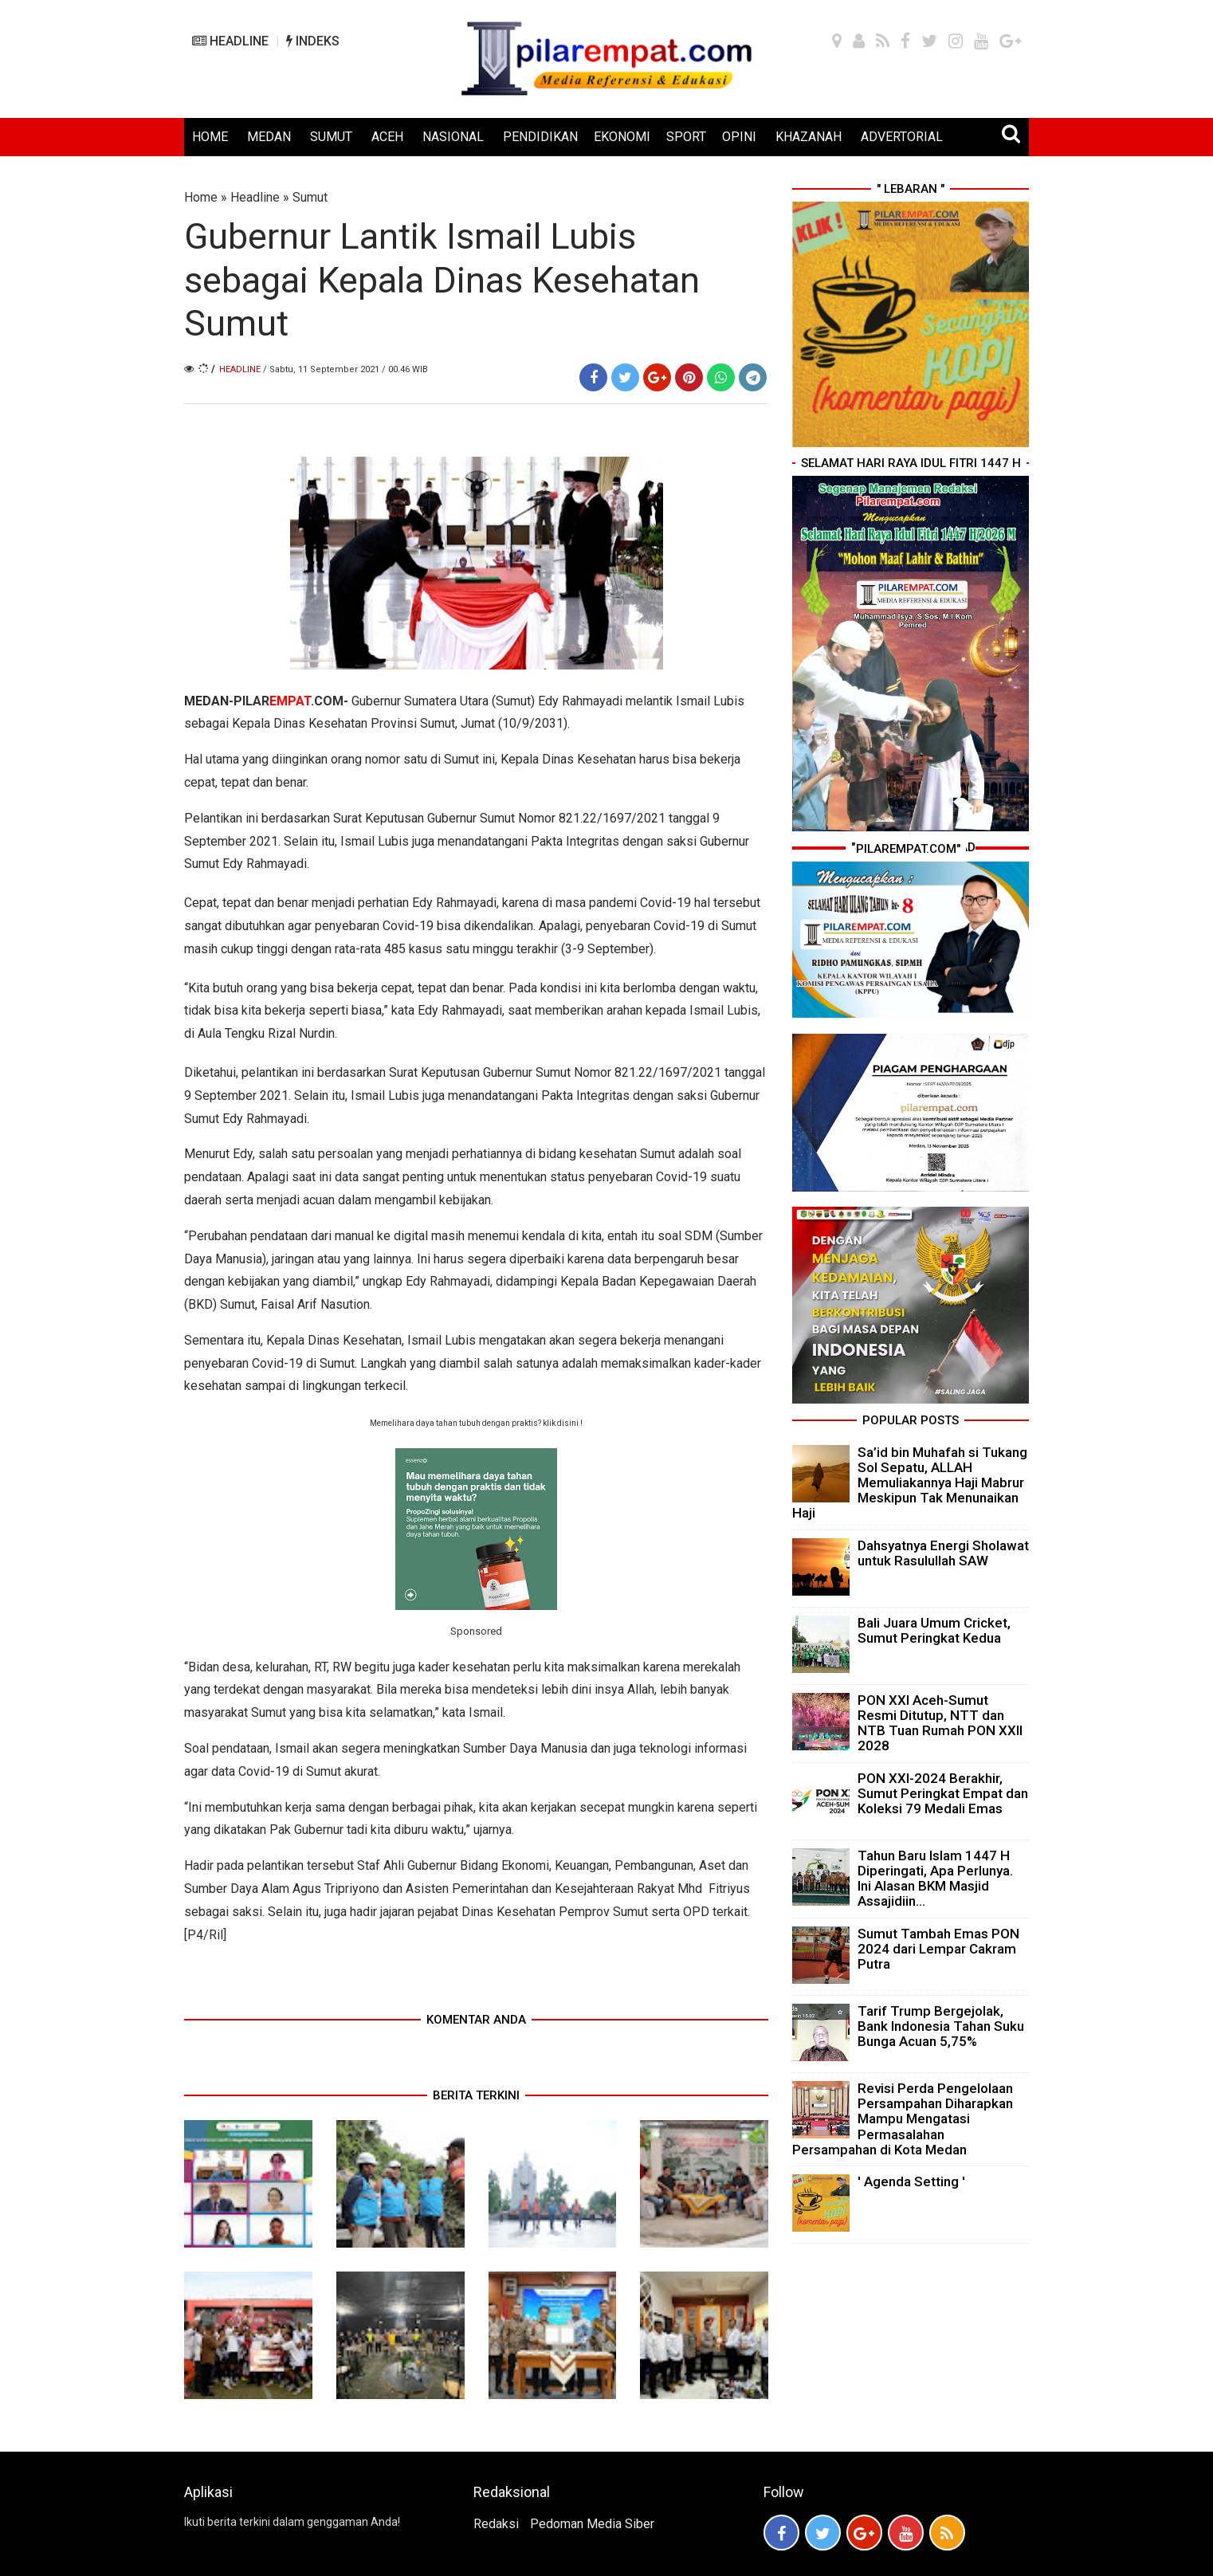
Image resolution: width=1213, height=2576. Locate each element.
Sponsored (476, 1631)
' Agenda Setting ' (911, 2181)
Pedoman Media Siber (592, 2523)
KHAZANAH (808, 136)
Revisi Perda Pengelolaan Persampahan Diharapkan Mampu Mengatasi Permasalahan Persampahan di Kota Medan (902, 2119)
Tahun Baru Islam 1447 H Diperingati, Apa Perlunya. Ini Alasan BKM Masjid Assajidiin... (935, 1879)
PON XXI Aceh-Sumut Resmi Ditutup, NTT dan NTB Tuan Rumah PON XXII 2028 (940, 1723)
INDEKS (313, 41)
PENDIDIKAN (540, 136)
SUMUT (331, 136)
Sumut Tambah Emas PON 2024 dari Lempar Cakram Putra (938, 1949)
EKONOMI (622, 136)
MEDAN (269, 136)
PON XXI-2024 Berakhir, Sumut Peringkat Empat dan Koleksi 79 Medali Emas (943, 1793)
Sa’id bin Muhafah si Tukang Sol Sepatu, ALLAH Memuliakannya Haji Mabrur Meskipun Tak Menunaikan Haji (909, 1483)
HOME (210, 136)
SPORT (686, 136)
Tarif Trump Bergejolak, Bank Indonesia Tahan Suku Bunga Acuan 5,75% (941, 2026)
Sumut (310, 197)
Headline (255, 197)
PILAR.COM (288, 701)
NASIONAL (453, 136)
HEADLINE (230, 41)
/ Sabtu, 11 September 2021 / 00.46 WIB (345, 369)
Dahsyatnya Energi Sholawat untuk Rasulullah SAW (943, 1553)
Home (201, 197)
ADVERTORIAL (902, 136)
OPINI (739, 136)
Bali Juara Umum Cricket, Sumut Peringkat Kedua (934, 1630)
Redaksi (496, 2523)
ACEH (387, 136)
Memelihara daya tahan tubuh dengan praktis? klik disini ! (476, 1423)
